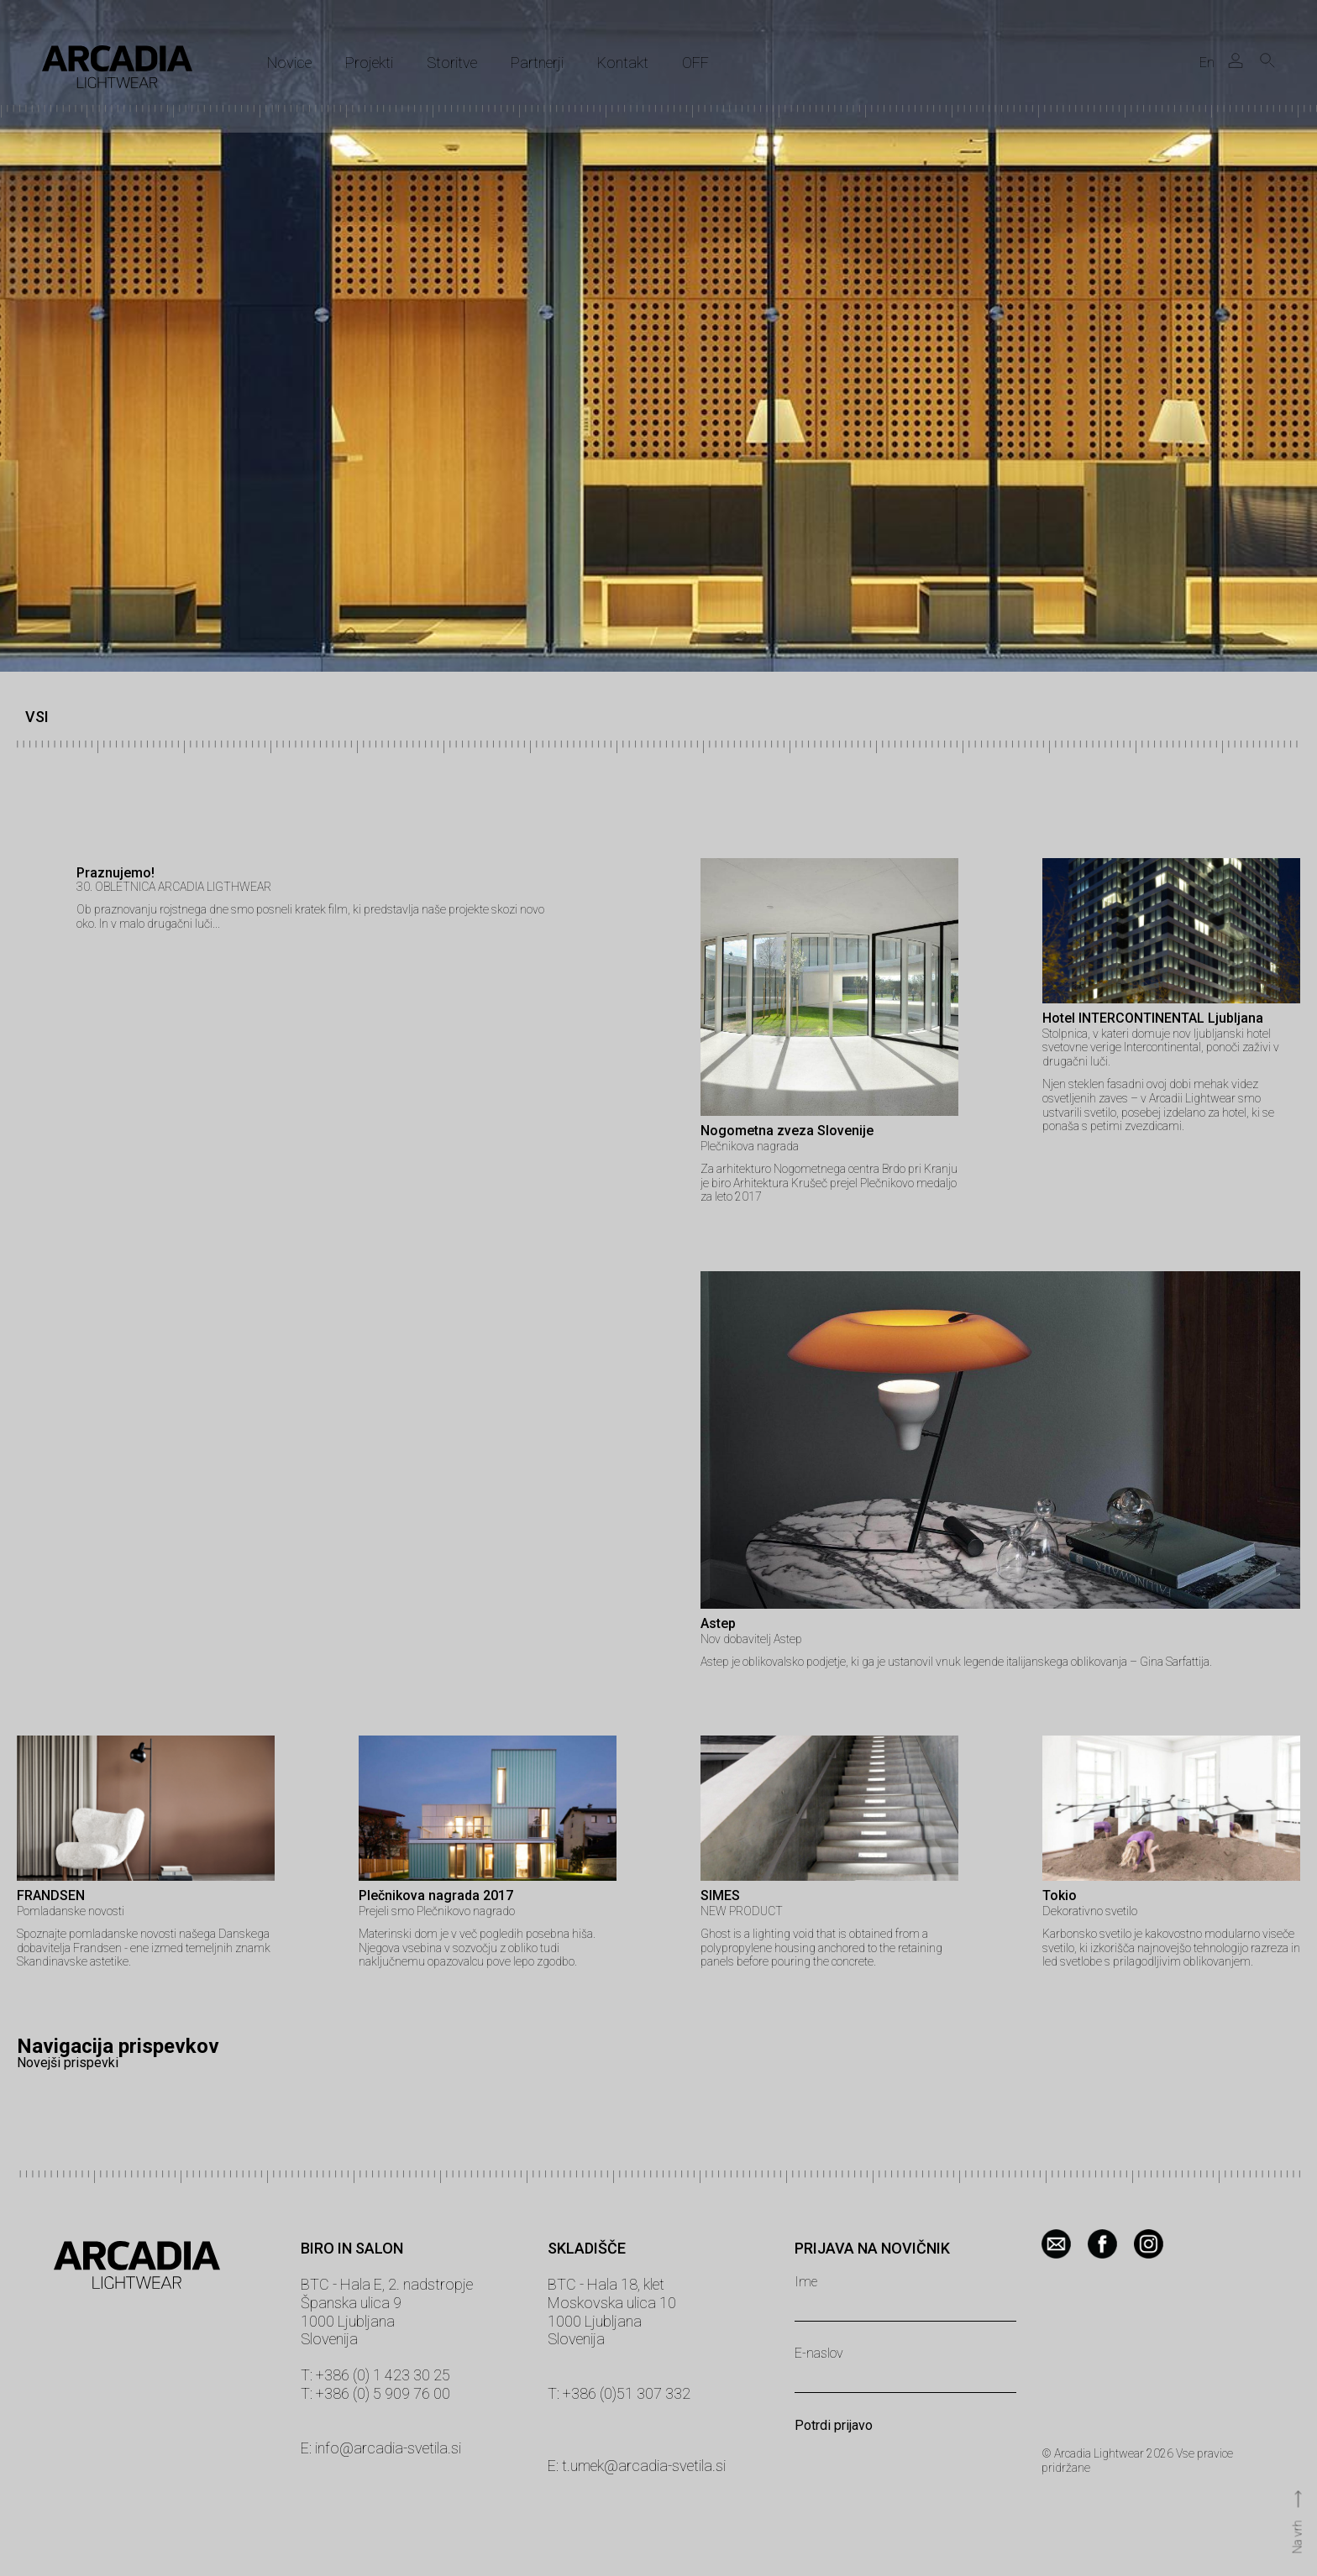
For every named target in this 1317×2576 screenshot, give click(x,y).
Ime (806, 2282)
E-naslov (819, 2353)
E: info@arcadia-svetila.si (381, 2448)
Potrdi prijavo (834, 2425)
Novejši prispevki (67, 2063)
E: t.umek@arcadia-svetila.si (637, 2465)
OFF (695, 62)
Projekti (369, 62)
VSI (37, 716)
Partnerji (537, 62)
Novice (289, 62)
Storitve (452, 62)
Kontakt (622, 62)
